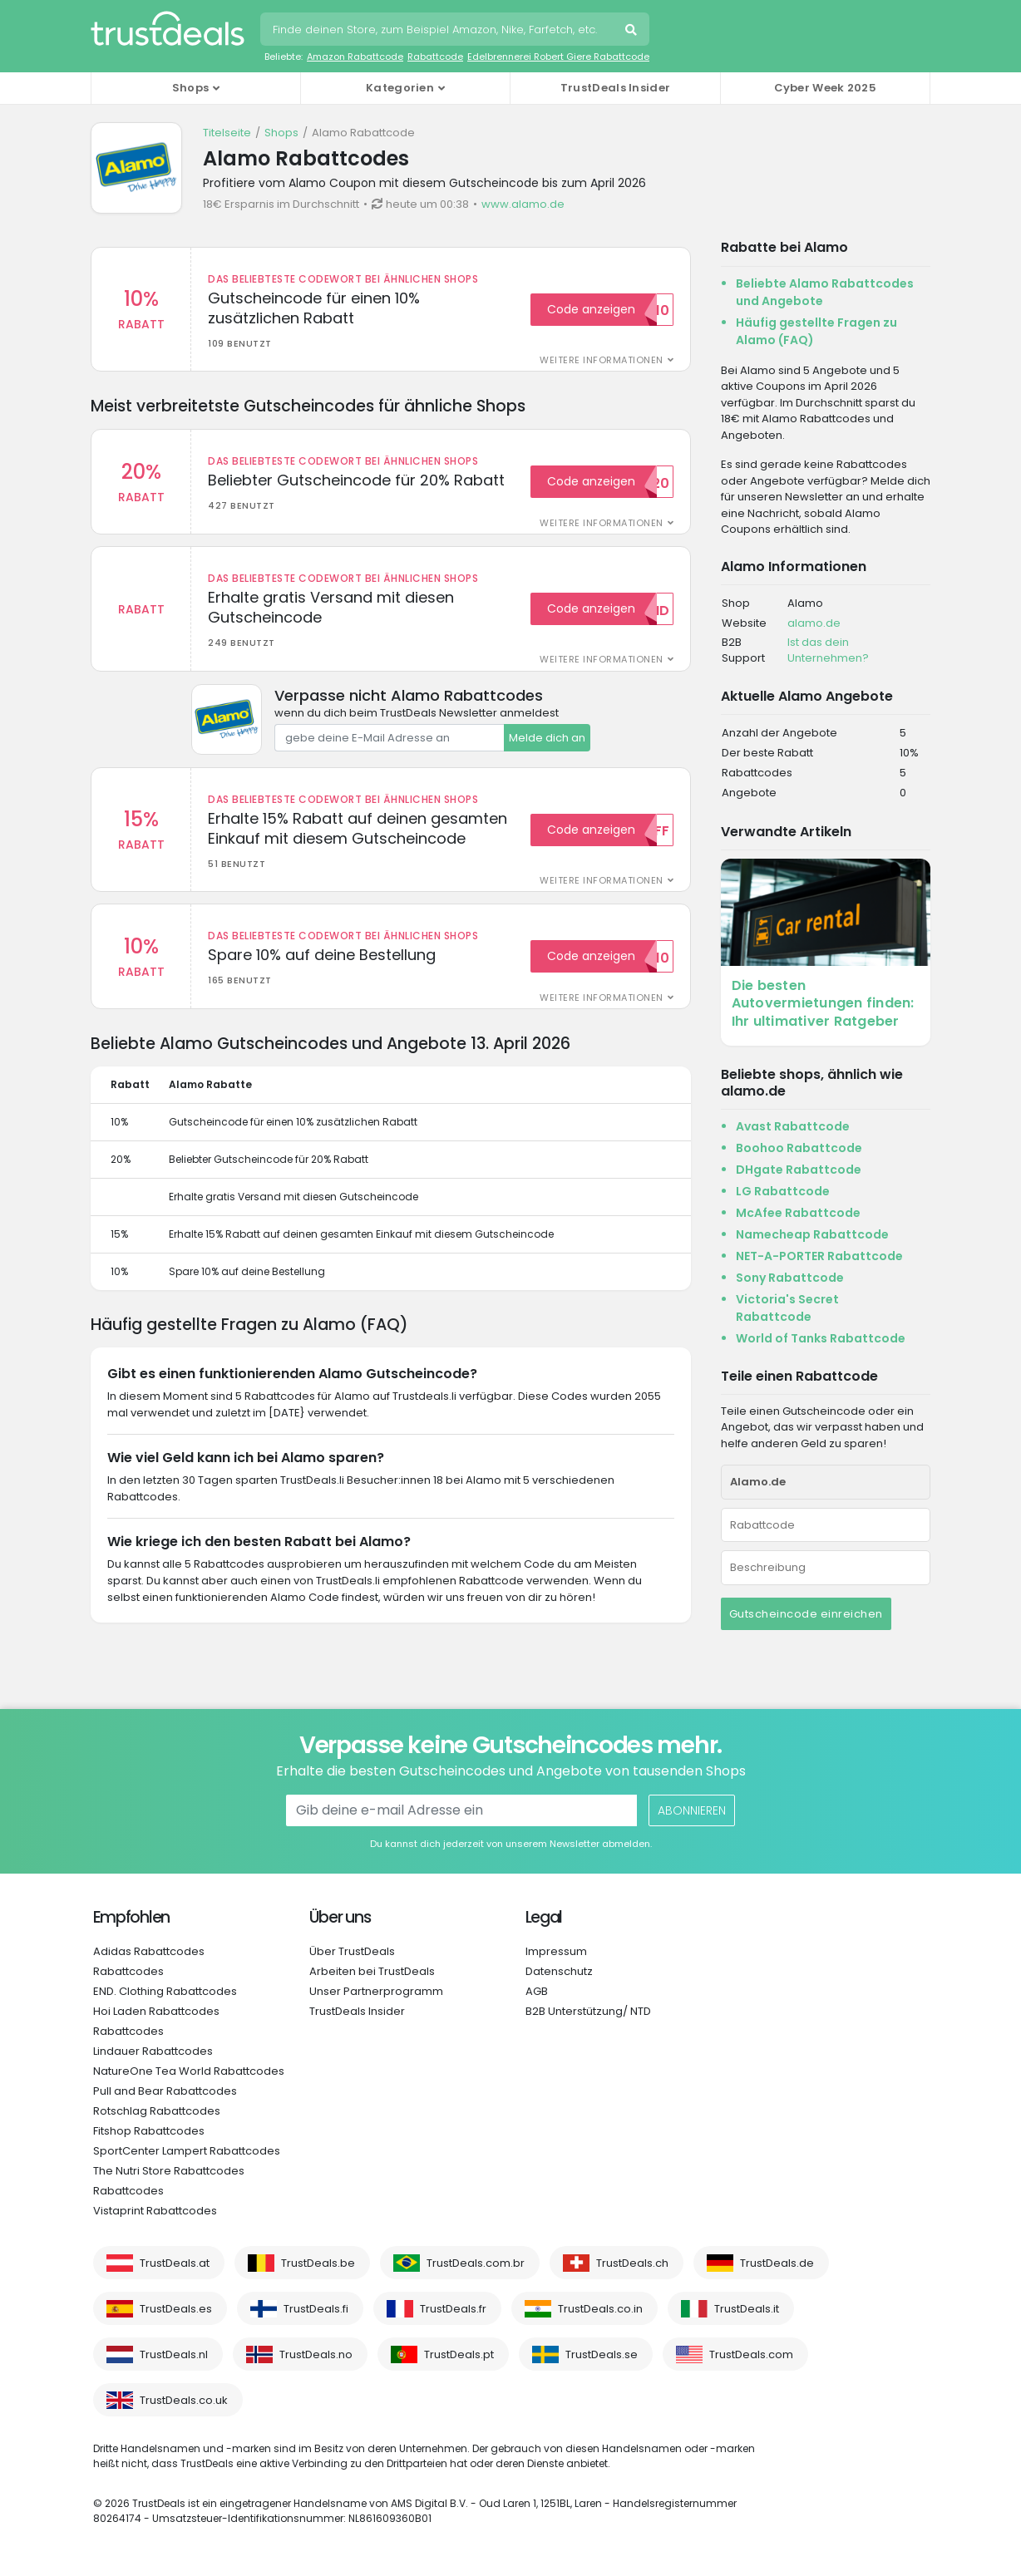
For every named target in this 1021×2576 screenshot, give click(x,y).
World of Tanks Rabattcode (820, 1338)
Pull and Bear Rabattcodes (165, 2091)
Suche (632, 31)
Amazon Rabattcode (355, 56)
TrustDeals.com (751, 2354)
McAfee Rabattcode (798, 1212)
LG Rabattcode (783, 1191)
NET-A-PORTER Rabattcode (819, 1256)
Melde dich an (547, 738)
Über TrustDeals (352, 1951)
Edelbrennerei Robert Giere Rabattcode (558, 56)
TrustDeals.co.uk (184, 2400)
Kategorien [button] (400, 88)
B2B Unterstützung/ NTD (588, 2011)
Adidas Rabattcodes (149, 1951)
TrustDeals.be (318, 2263)
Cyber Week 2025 (825, 88)
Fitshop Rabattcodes (149, 2131)
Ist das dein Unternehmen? (828, 650)
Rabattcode (435, 56)
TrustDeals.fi (316, 2309)
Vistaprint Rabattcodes (155, 2211)
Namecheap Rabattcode (812, 1234)
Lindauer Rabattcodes (153, 2051)
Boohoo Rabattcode (799, 1148)
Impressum (556, 1951)
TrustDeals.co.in (600, 2309)
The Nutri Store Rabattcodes (168, 2171)
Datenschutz (559, 1971)
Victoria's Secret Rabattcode (787, 1308)
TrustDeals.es (176, 2309)
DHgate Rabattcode (798, 1169)
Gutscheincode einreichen (806, 1614)
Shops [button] (191, 88)
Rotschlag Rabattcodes (156, 2111)
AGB (536, 1991)
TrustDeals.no (316, 2354)
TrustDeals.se (601, 2354)
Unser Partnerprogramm (376, 1991)
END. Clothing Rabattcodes (165, 1991)
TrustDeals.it (746, 2309)
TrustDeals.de (777, 2263)
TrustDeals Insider (615, 88)
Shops (281, 132)
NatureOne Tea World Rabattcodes (188, 2071)
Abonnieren (692, 1810)
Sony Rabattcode (790, 1277)
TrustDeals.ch (632, 2263)
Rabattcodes (128, 1971)
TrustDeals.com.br (476, 2263)
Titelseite (227, 132)
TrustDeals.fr (453, 2309)
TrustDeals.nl (174, 2354)
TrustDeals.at (175, 2263)
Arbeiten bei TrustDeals (372, 1971)
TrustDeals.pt (459, 2354)
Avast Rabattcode (793, 1126)
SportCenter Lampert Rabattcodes (186, 2151)
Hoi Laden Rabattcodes (156, 2011)
